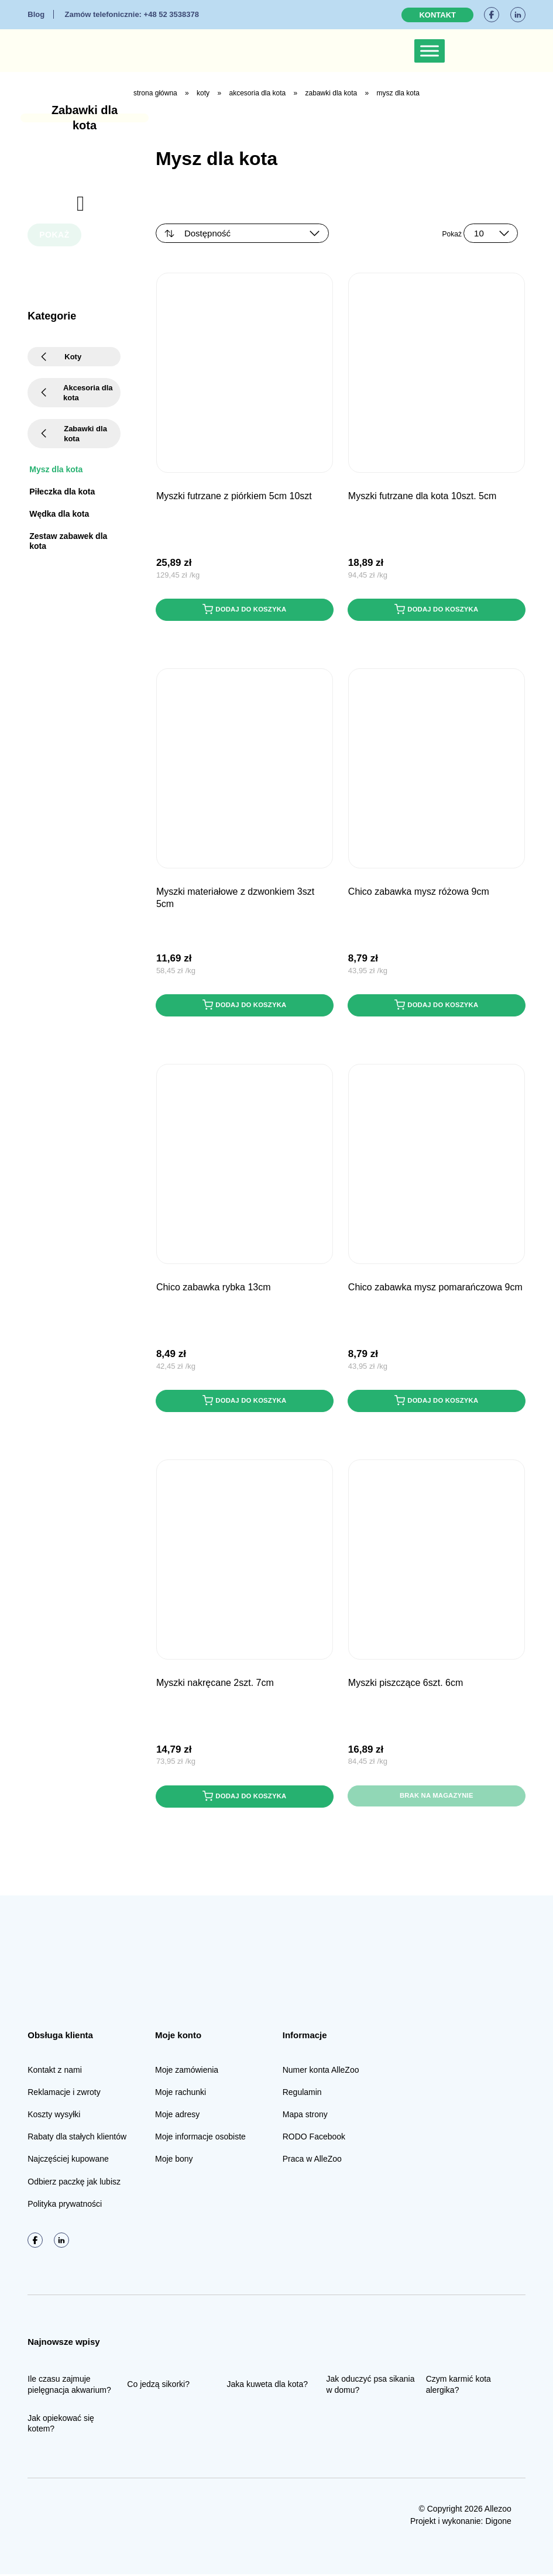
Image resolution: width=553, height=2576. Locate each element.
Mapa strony (305, 2116)
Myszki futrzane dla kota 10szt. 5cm (422, 496)
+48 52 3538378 (131, 14)
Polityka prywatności (65, 2205)
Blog (36, 14)
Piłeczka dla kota (62, 491)
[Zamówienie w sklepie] (242, 233)
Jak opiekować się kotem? (61, 2425)
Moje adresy (177, 2116)
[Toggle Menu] (429, 50)
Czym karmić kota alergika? (458, 2386)
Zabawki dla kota (331, 93)
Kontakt (437, 15)
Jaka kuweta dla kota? (267, 2386)
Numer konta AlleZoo (321, 2071)
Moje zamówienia (186, 2071)
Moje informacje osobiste (200, 2138)
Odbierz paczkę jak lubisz (74, 2183)
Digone (498, 2522)
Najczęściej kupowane (68, 2161)
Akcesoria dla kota (257, 93)
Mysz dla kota (56, 469)
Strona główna (155, 93)
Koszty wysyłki (54, 2116)
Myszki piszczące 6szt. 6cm (405, 1684)
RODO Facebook (314, 2138)
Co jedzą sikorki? (158, 2386)
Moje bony (174, 2161)
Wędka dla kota (59, 513)
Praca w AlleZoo (312, 2161)
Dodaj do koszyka (244, 609)
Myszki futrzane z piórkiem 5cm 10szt (234, 496)
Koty (203, 93)
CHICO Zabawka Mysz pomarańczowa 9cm (435, 1288)
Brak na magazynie (436, 1797)
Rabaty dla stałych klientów (77, 2138)
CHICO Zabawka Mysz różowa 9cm (418, 892)
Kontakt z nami (55, 2071)
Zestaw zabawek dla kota (68, 541)
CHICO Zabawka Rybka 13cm (213, 1288)
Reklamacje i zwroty (64, 2093)
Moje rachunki (180, 2093)
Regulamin (302, 2093)
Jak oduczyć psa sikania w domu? (371, 2386)
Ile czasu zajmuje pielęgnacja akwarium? (69, 2386)
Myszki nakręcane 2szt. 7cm (215, 1684)
